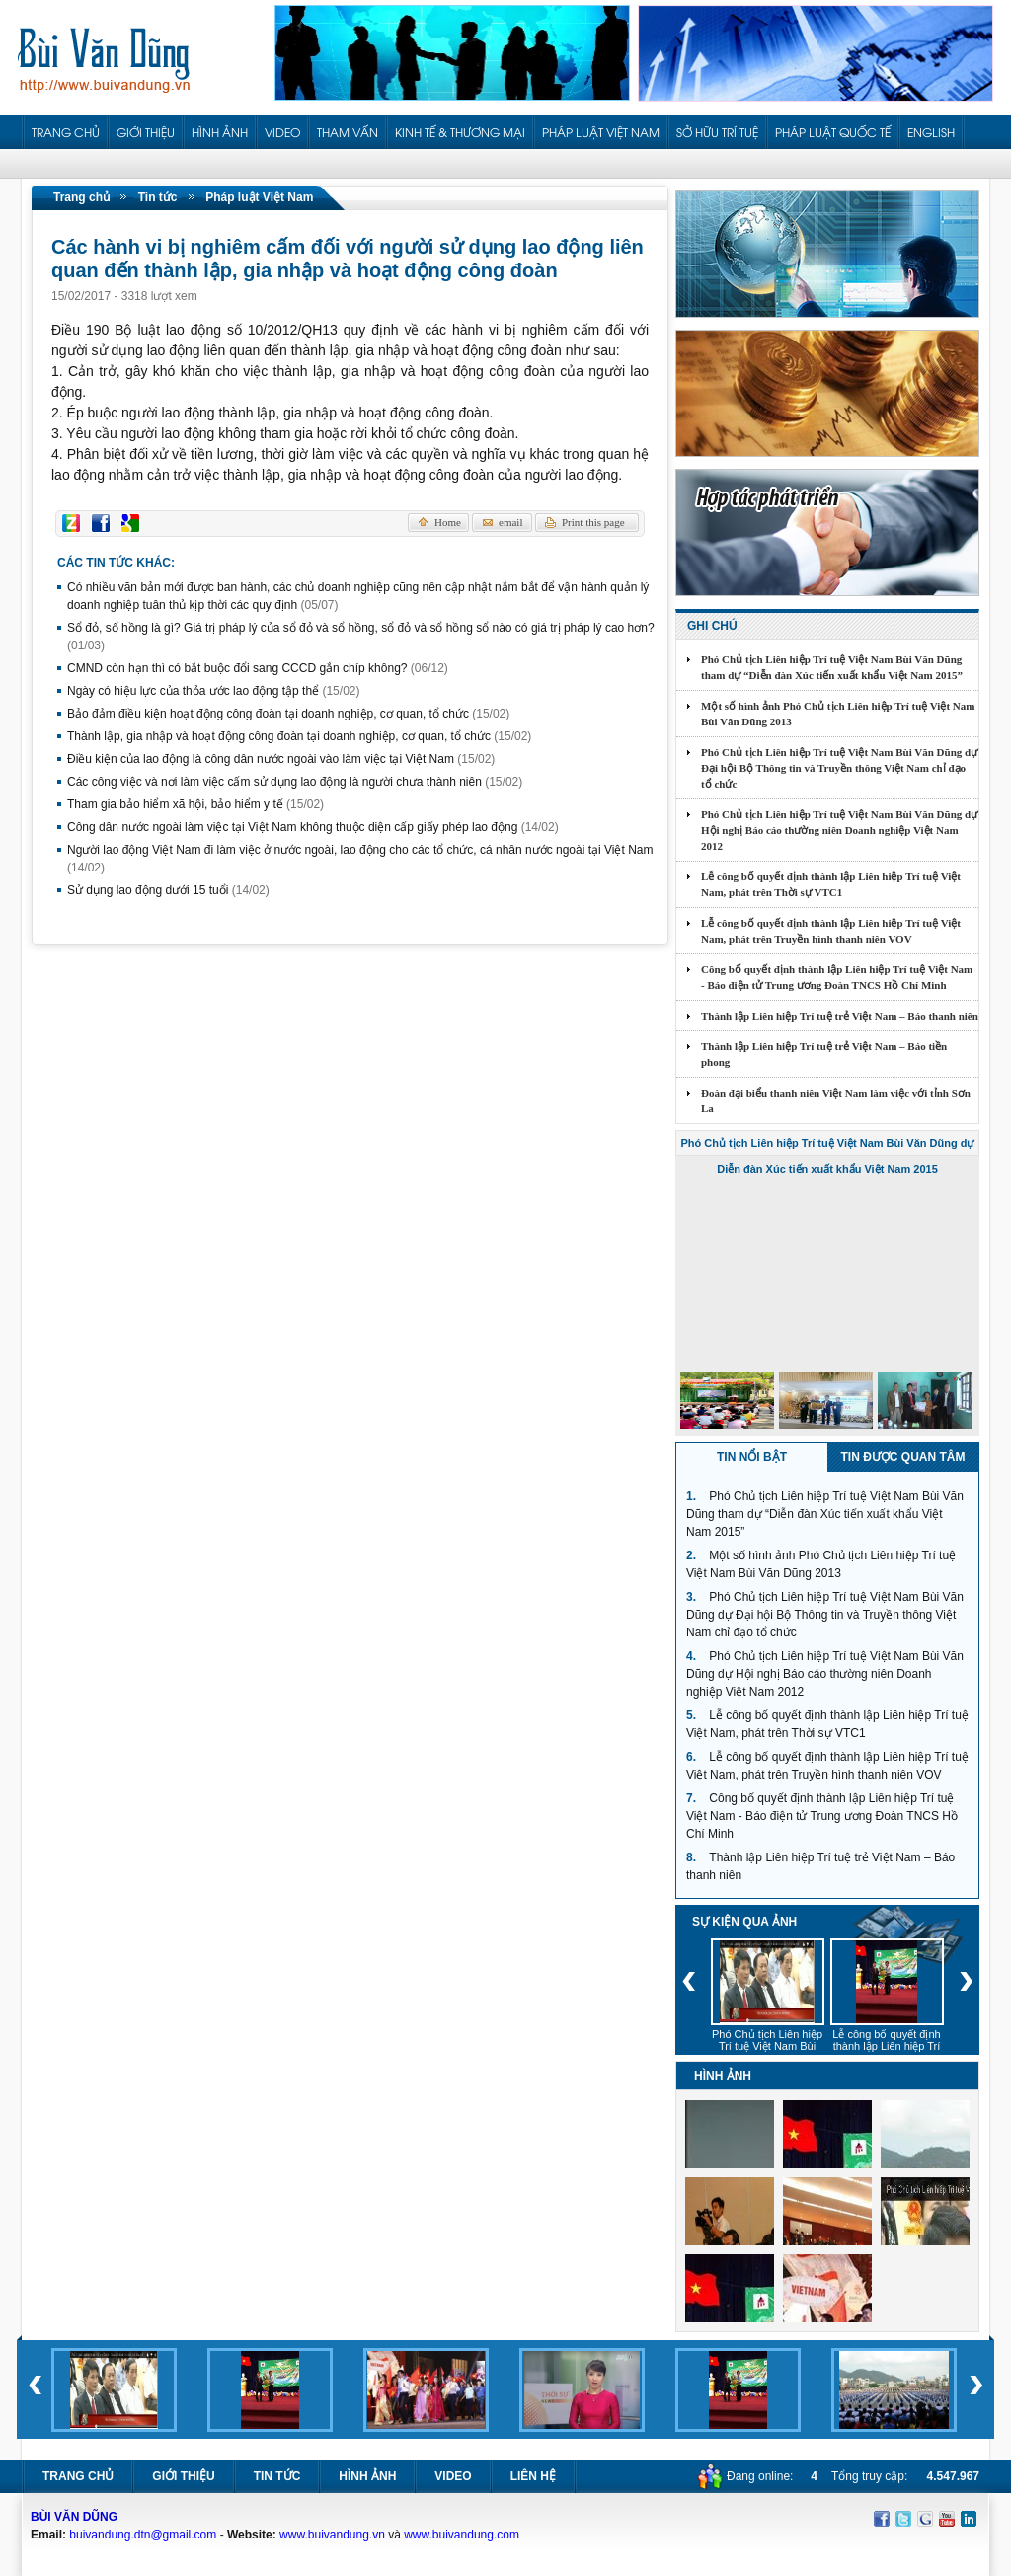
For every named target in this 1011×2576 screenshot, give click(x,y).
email (510, 522)
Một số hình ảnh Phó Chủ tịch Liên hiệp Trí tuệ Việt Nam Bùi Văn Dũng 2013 (837, 713)
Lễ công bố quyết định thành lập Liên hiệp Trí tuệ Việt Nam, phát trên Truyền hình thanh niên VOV (831, 931)
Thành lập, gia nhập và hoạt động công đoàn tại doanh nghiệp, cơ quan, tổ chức (299, 736)
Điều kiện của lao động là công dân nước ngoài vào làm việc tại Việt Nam (281, 759)
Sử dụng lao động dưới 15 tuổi (168, 890)
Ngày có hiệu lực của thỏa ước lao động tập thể (213, 691)
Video (452, 2476)
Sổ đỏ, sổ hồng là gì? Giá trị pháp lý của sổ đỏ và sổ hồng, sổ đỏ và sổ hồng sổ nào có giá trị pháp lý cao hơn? (361, 636)
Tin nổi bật (752, 1457)
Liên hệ (533, 2476)
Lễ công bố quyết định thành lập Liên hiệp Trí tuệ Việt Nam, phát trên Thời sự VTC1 (831, 884)
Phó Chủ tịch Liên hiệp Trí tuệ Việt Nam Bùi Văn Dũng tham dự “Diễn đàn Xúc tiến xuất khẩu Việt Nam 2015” (832, 667)
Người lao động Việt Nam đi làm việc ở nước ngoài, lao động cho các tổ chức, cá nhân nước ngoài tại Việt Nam (360, 858)
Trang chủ (81, 197)
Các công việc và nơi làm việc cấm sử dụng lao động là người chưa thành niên (294, 782)
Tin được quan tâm (903, 1457)
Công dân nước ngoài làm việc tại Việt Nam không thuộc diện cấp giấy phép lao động (313, 827)
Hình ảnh (367, 2476)
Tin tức (158, 197)
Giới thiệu (183, 2476)
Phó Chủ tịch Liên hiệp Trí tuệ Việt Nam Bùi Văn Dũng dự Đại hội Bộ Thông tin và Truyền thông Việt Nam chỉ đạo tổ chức (839, 768)
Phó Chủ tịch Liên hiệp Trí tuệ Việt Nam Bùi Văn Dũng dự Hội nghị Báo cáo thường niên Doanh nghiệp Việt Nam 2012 (839, 830)
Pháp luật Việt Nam (259, 197)
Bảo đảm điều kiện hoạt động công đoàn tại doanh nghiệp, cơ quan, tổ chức (288, 713)
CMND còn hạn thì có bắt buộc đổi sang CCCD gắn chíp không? (257, 668)
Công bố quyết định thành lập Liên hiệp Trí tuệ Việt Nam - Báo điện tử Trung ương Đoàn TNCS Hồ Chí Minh (836, 977)
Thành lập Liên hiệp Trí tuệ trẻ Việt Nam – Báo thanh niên (839, 1016)
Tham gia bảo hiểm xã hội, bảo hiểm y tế (195, 804)
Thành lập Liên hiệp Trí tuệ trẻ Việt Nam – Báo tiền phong (824, 1054)
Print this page (593, 522)
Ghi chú (712, 626)
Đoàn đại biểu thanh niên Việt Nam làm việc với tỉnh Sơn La (836, 1100)
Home (447, 522)
